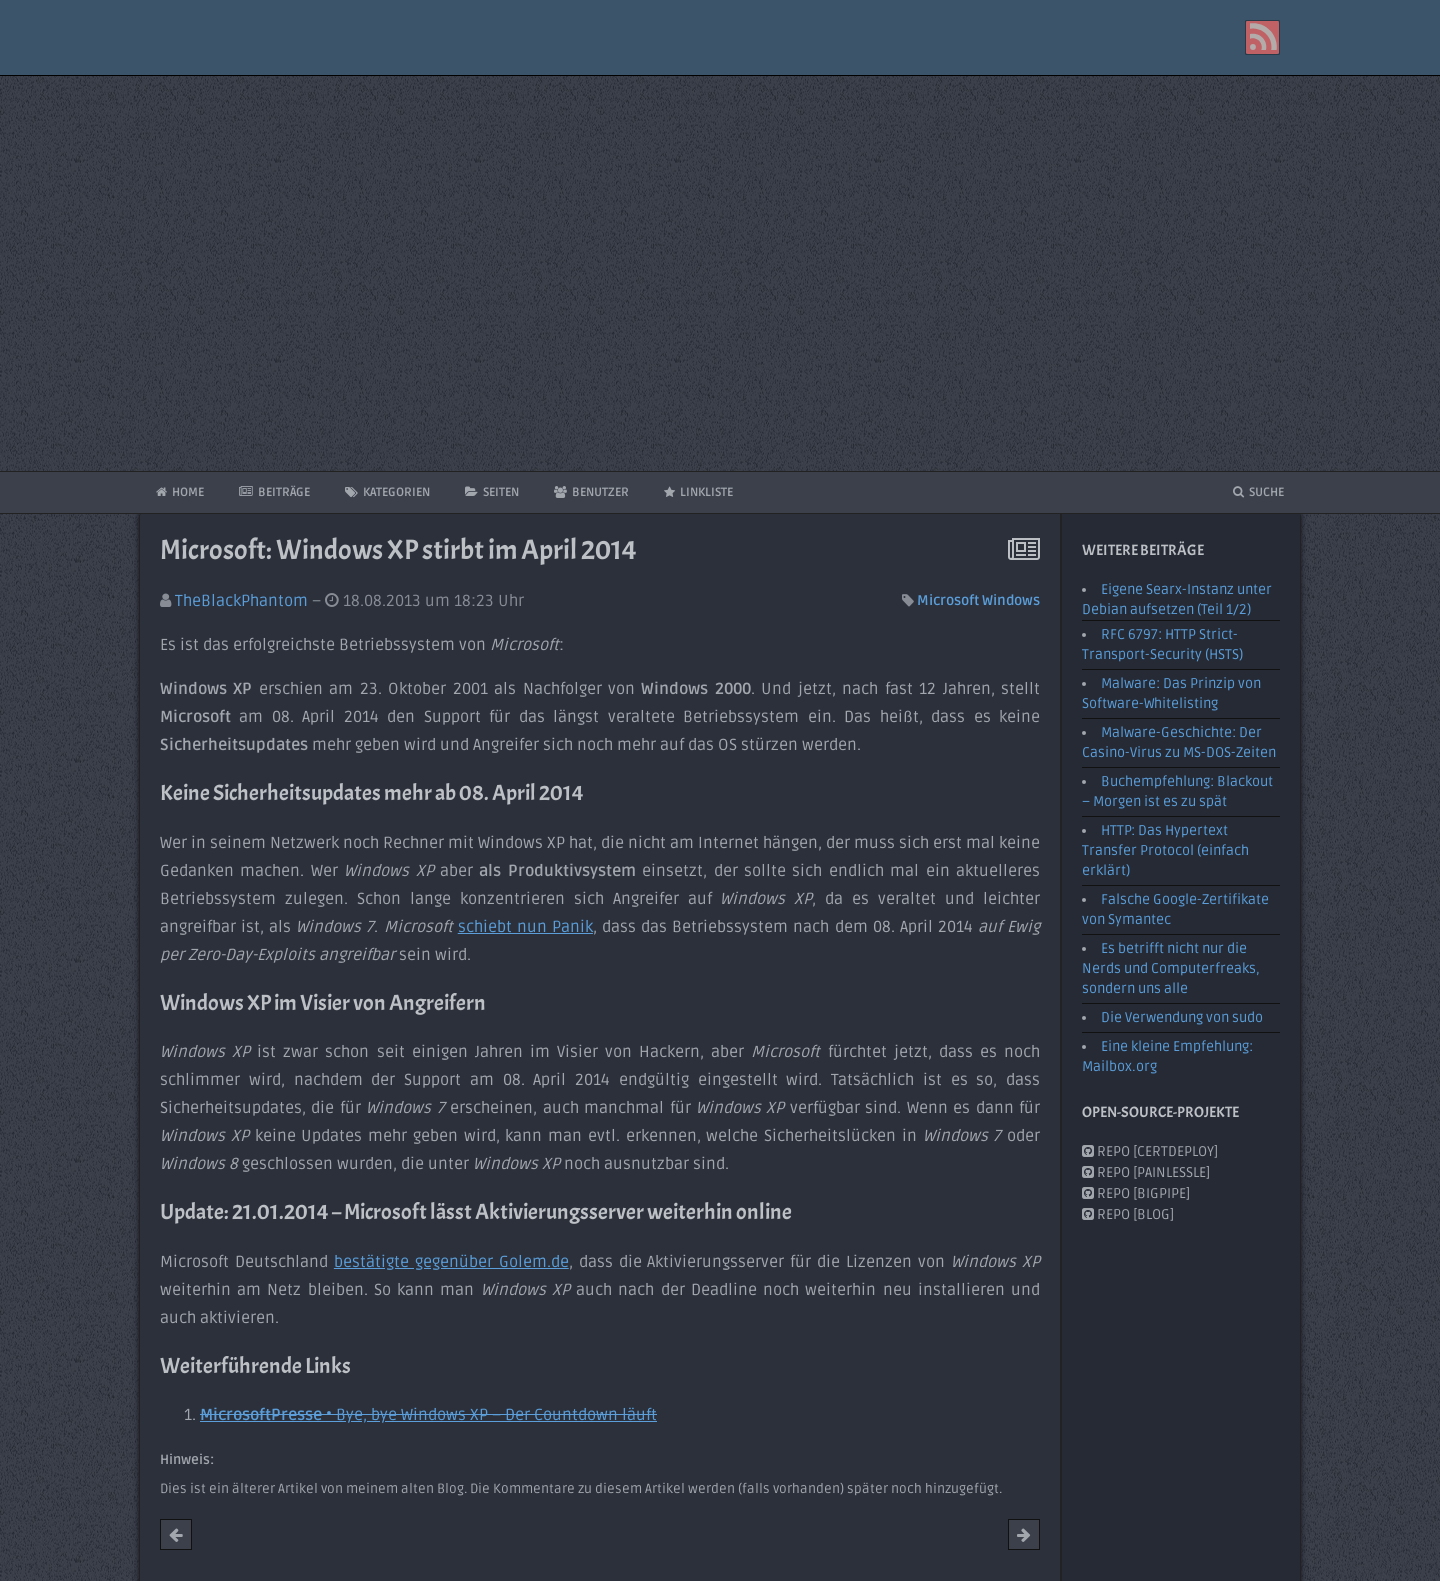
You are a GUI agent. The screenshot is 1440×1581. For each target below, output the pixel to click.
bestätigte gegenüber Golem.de (451, 1262)
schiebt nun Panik (525, 927)
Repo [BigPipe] (1136, 1193)
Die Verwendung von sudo (1182, 1017)
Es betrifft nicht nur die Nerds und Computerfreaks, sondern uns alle (1171, 968)
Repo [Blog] (1128, 1214)
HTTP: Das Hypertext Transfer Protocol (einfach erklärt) (1165, 850)
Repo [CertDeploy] (1150, 1151)
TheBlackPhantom (241, 601)
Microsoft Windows (978, 600)
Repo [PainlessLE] (1146, 1172)
